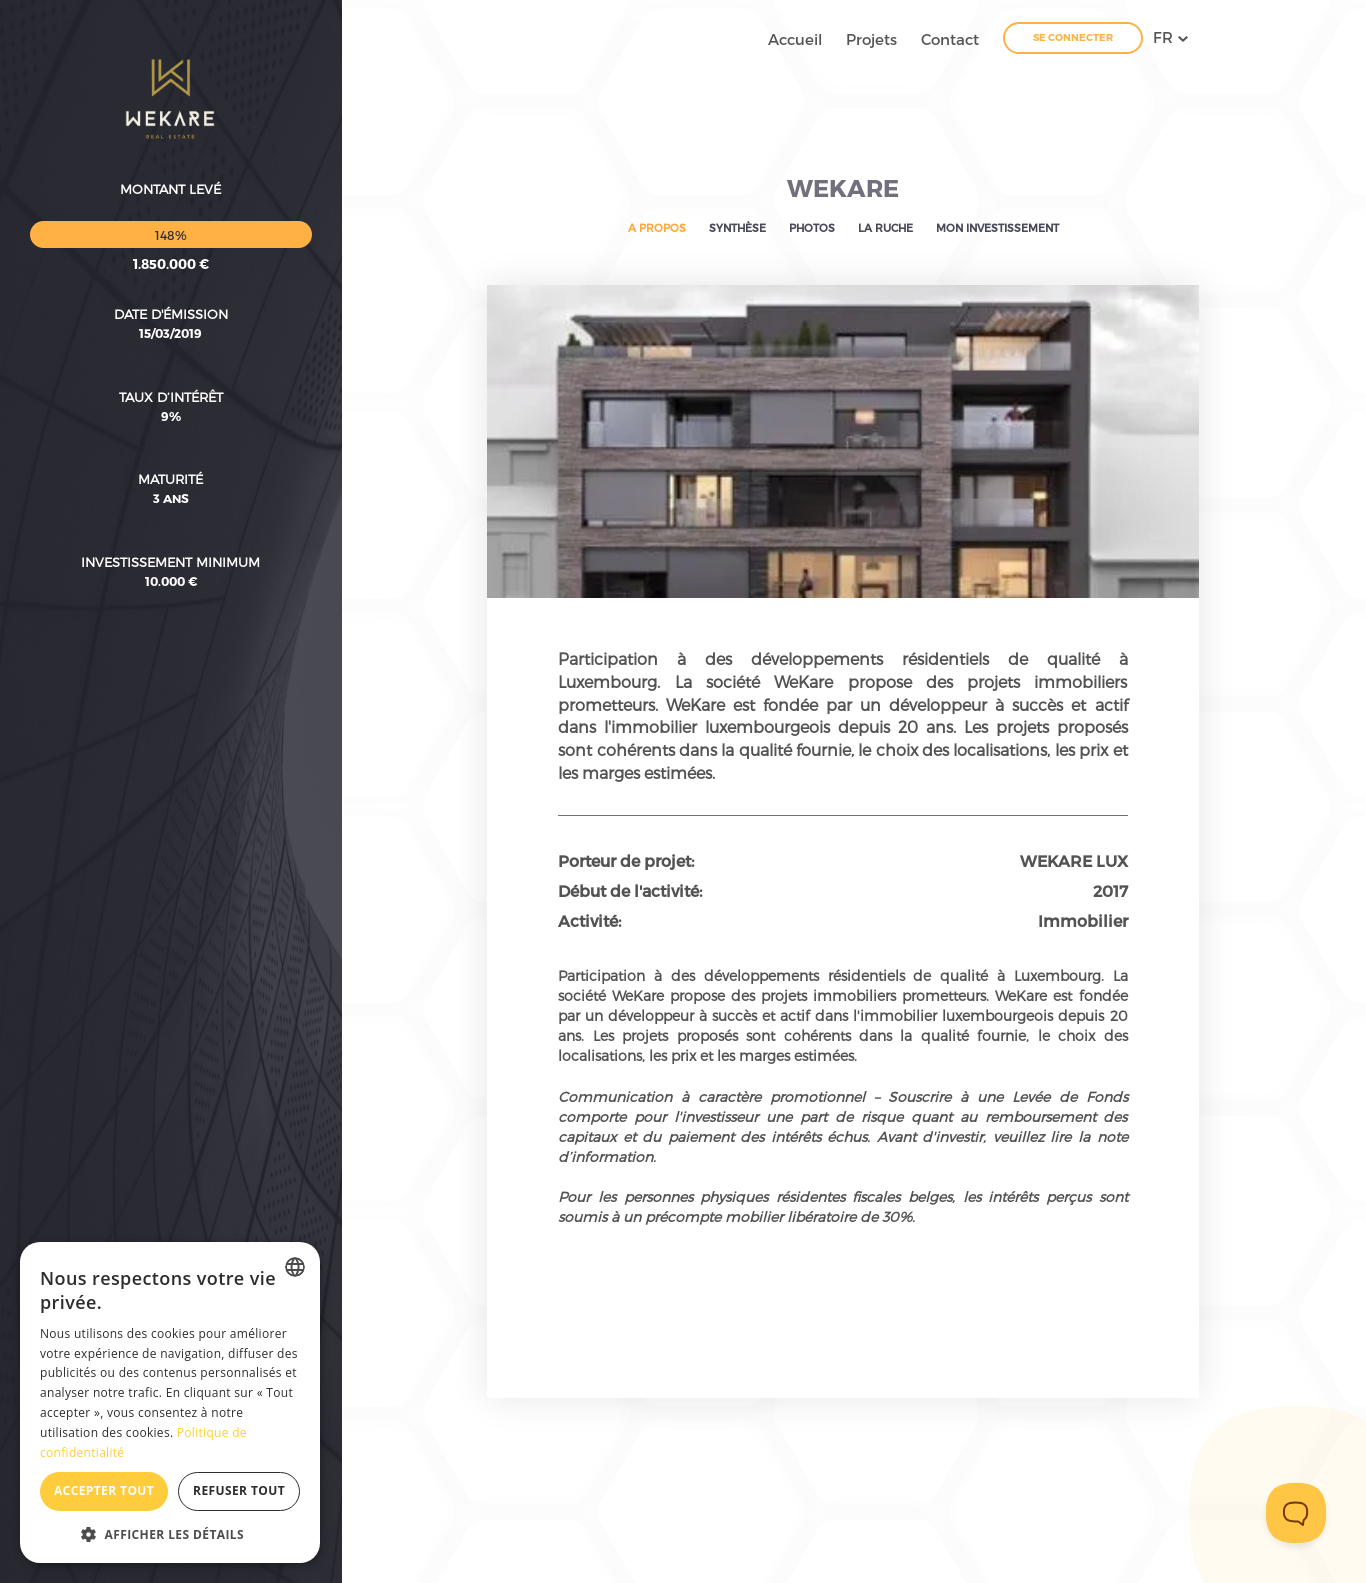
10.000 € (171, 467)
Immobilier (1083, 920)
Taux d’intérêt (171, 283)
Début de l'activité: (630, 890)
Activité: (589, 920)
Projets (871, 38)
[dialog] (170, 1402)
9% (171, 302)
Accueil (795, 38)
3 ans (171, 384)
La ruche (885, 227)
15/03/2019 (170, 219)
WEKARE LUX (1074, 860)
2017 (1110, 890)
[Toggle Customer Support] (1296, 1513)
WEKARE (843, 187)
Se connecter (1073, 37)
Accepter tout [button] (104, 1490)
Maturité (170, 365)
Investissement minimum (170, 448)
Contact (950, 38)
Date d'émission (171, 200)
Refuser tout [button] (239, 1490)
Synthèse (737, 227)
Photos (812, 227)
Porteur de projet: (626, 860)
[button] (170, 1533)
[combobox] (295, 1267)
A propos (657, 227)
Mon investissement (997, 227)
